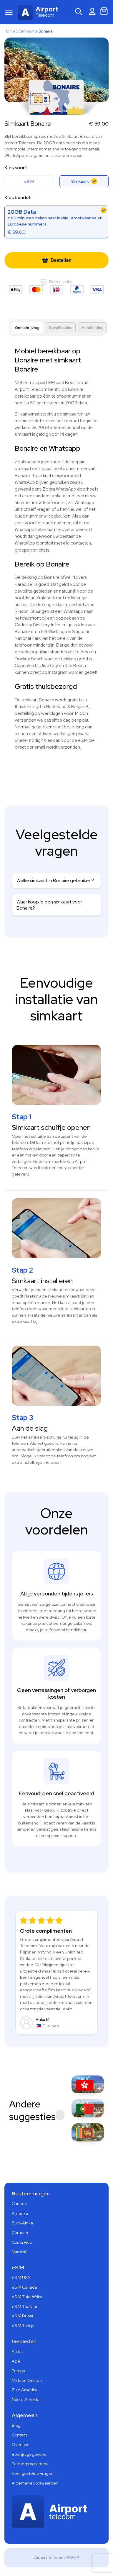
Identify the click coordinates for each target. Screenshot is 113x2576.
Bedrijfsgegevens (29, 2454)
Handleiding (93, 327)
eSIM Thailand (25, 2306)
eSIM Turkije (23, 2325)
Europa (18, 2370)
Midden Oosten (27, 2380)
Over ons (20, 2444)
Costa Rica (22, 2242)
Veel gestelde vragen (33, 2473)
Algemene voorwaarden (35, 2483)
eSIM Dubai (22, 2316)
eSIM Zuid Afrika (27, 2296)
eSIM (29, 181)
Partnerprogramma (30, 2463)
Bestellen (56, 260)
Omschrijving (27, 327)
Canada (19, 2203)
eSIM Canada (24, 2287)
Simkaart (26, 31)
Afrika (17, 2351)
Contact (19, 2435)
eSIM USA (21, 2277)
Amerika (20, 2213)
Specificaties (60, 327)
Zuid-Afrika (22, 2223)
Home (9, 31)
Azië (16, 2361)
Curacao (20, 2232)
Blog (16, 2425)
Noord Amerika (26, 2399)
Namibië (20, 2251)
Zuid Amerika (24, 2389)
